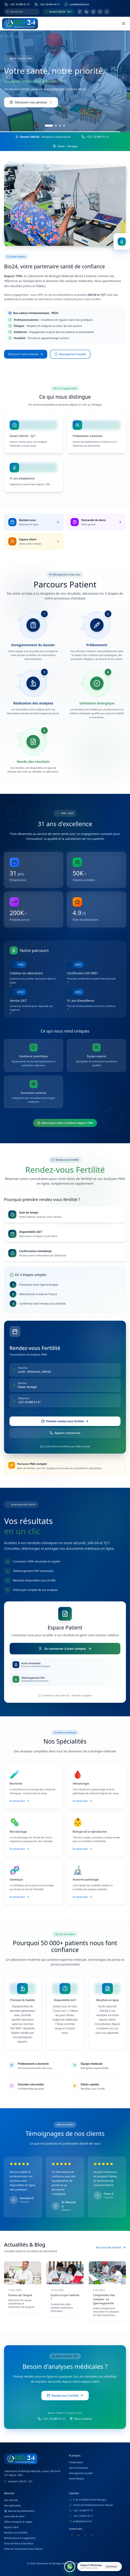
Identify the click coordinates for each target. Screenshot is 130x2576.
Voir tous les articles (111, 2247)
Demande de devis (14, 2516)
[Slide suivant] (123, 77)
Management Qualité (70, 354)
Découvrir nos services (30, 102)
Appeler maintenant (65, 1433)
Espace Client (11, 2527)
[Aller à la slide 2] (56, 126)
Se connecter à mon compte (65, 1649)
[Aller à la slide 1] (49, 126)
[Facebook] (79, 11)
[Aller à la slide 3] (60, 126)
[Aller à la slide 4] (64, 126)
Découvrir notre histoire (25, 354)
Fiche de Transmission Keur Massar (23, 2548)
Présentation (76, 2462)
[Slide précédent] (7, 77)
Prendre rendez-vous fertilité (65, 1421)
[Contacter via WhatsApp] (69, 2566)
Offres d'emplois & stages (18, 2521)
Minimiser (111, 2566)
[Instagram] (93, 11)
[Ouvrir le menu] (123, 23)
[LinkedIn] (86, 11)
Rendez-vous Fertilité (65, 2395)
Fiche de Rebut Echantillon (18, 2543)
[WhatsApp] (107, 11)
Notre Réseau (76, 2478)
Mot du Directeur (78, 2467)
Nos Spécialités (12, 2505)
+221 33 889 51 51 (97, 137)
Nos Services (11, 2500)
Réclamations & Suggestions (20, 2538)
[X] (100, 11)
